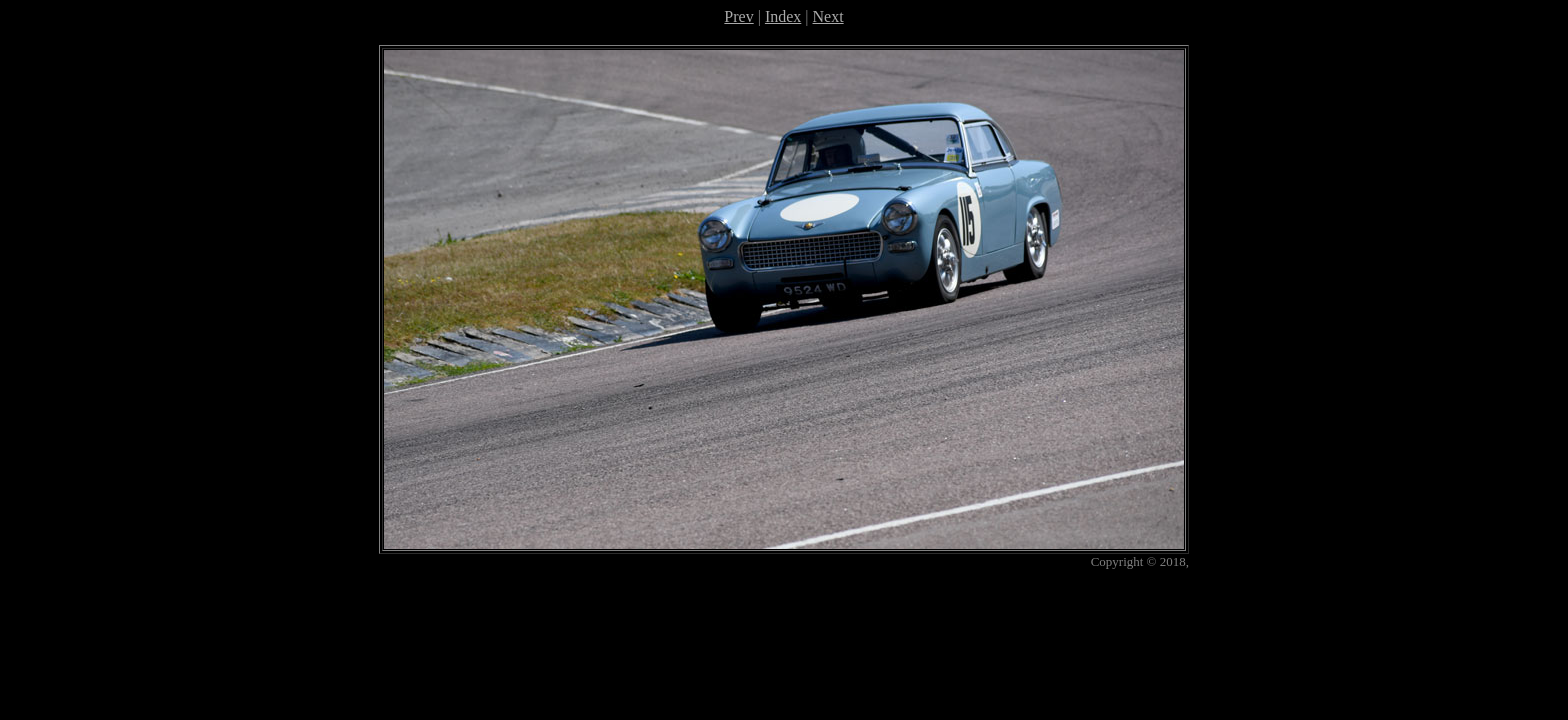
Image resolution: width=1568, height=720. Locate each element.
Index (783, 16)
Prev (738, 16)
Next (828, 16)
